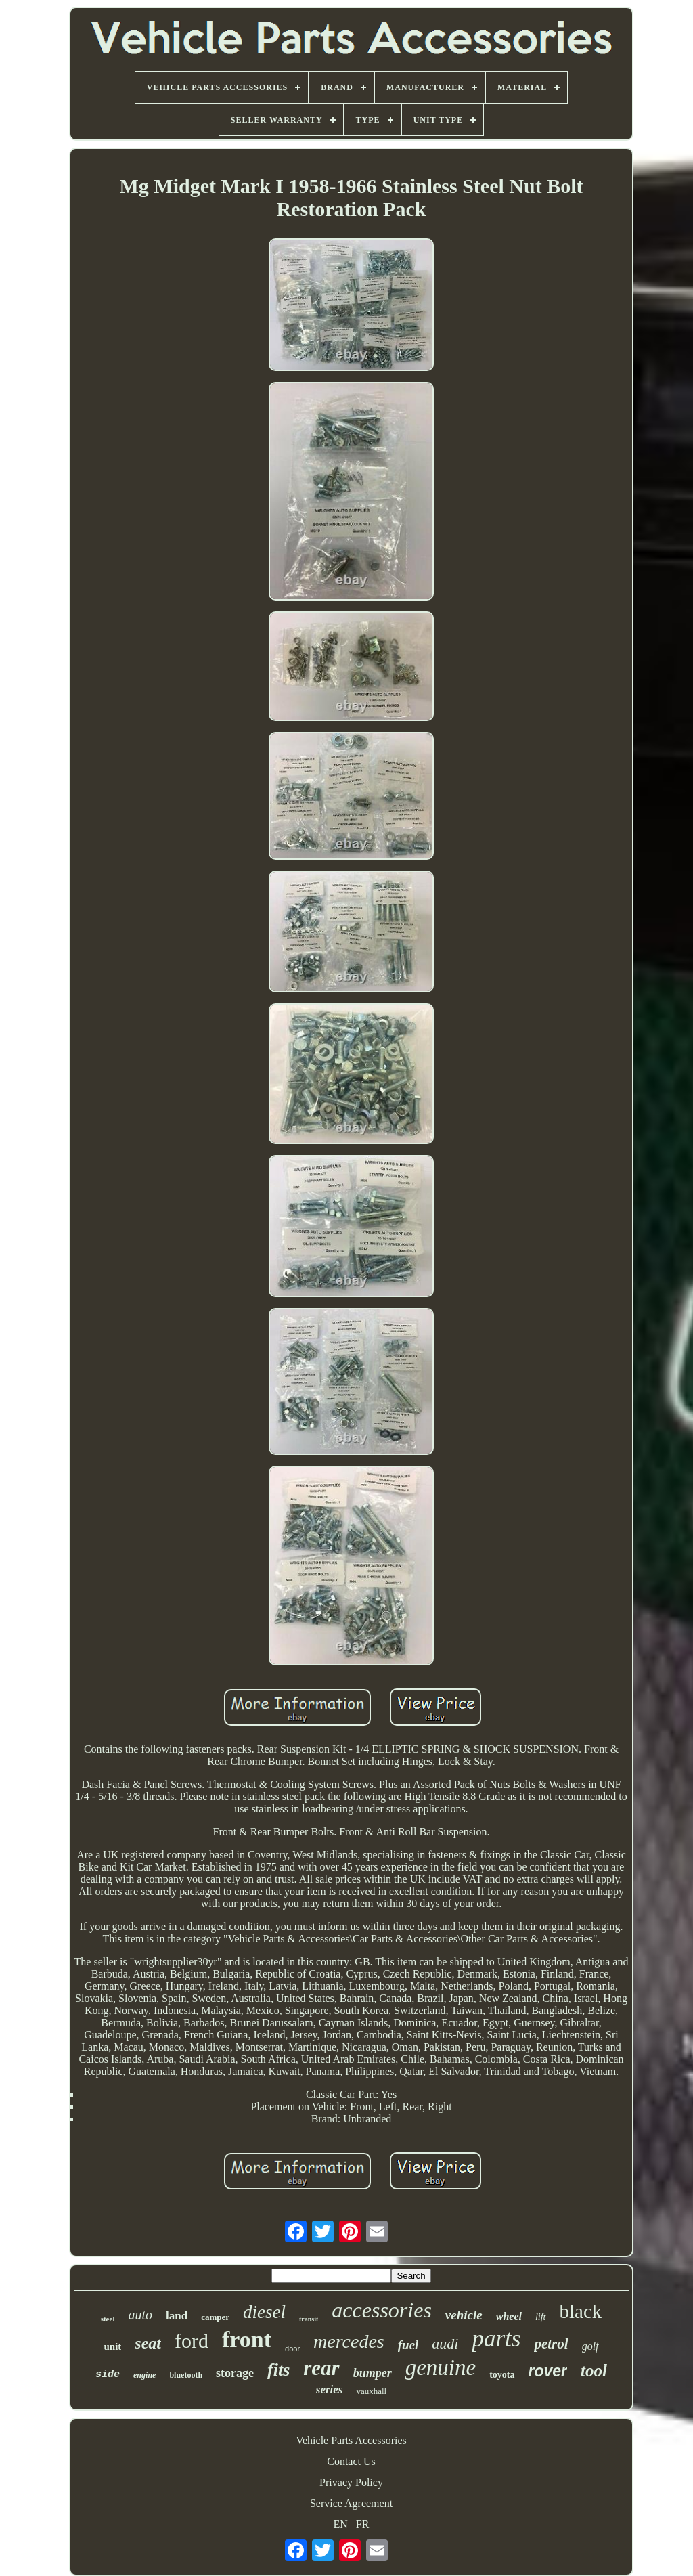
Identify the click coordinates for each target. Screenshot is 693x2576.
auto (140, 2314)
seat (148, 2343)
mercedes (348, 2341)
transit (308, 2319)
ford (191, 2341)
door (292, 2348)
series (329, 2389)
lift (540, 2317)
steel (108, 2319)
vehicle (464, 2315)
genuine (440, 2367)
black (581, 2311)
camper (215, 2317)
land (176, 2315)
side (107, 2374)
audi (445, 2343)
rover (548, 2371)
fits (278, 2370)
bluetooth (185, 2375)
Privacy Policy (351, 2482)
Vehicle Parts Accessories (351, 2440)
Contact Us (351, 2461)
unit (112, 2346)
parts (496, 2339)
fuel (408, 2345)
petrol (551, 2344)
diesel (264, 2312)
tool (594, 2370)
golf (590, 2346)
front (246, 2339)
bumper (372, 2373)
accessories (382, 2310)
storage (235, 2373)
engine (144, 2375)
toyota (501, 2375)
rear (321, 2368)
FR (363, 2524)
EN (341, 2524)
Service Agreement (351, 2503)
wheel (509, 2316)
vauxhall (371, 2391)
